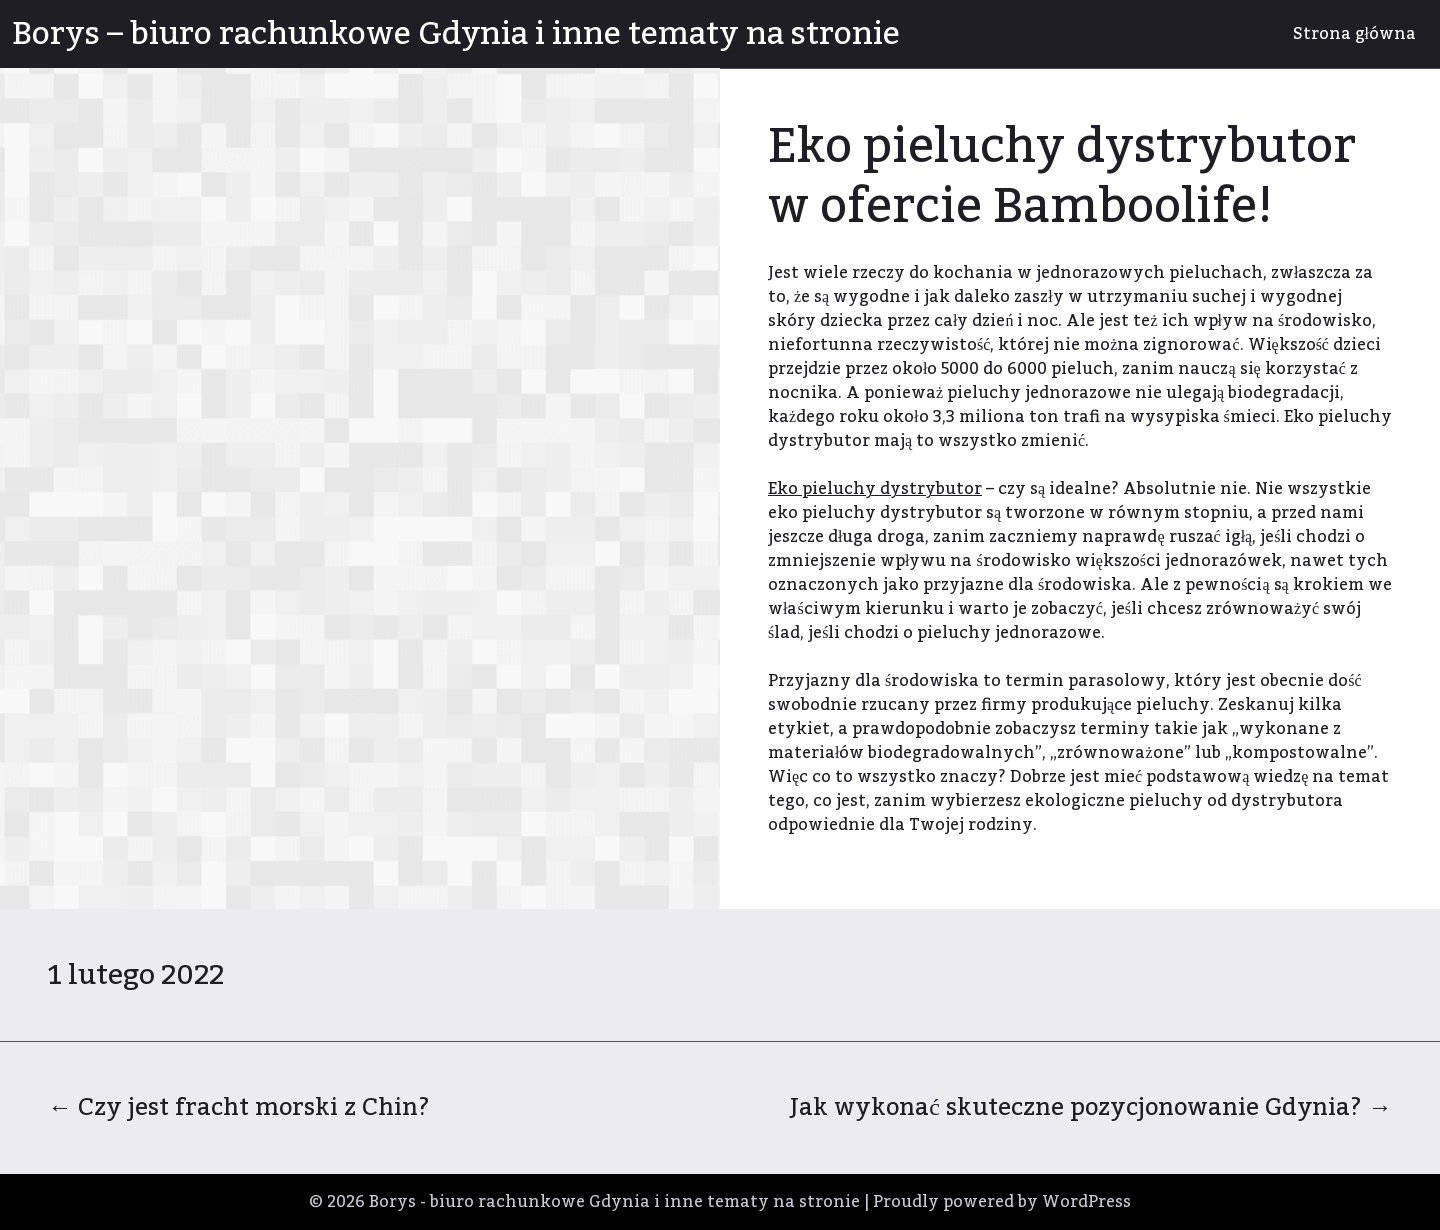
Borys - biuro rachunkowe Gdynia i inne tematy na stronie (614, 1202)
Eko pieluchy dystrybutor (875, 489)
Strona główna (1354, 34)
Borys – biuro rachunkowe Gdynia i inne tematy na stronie (456, 34)
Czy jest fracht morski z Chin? (239, 1107)
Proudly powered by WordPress (1002, 1202)
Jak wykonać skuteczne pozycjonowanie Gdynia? (1091, 1107)
